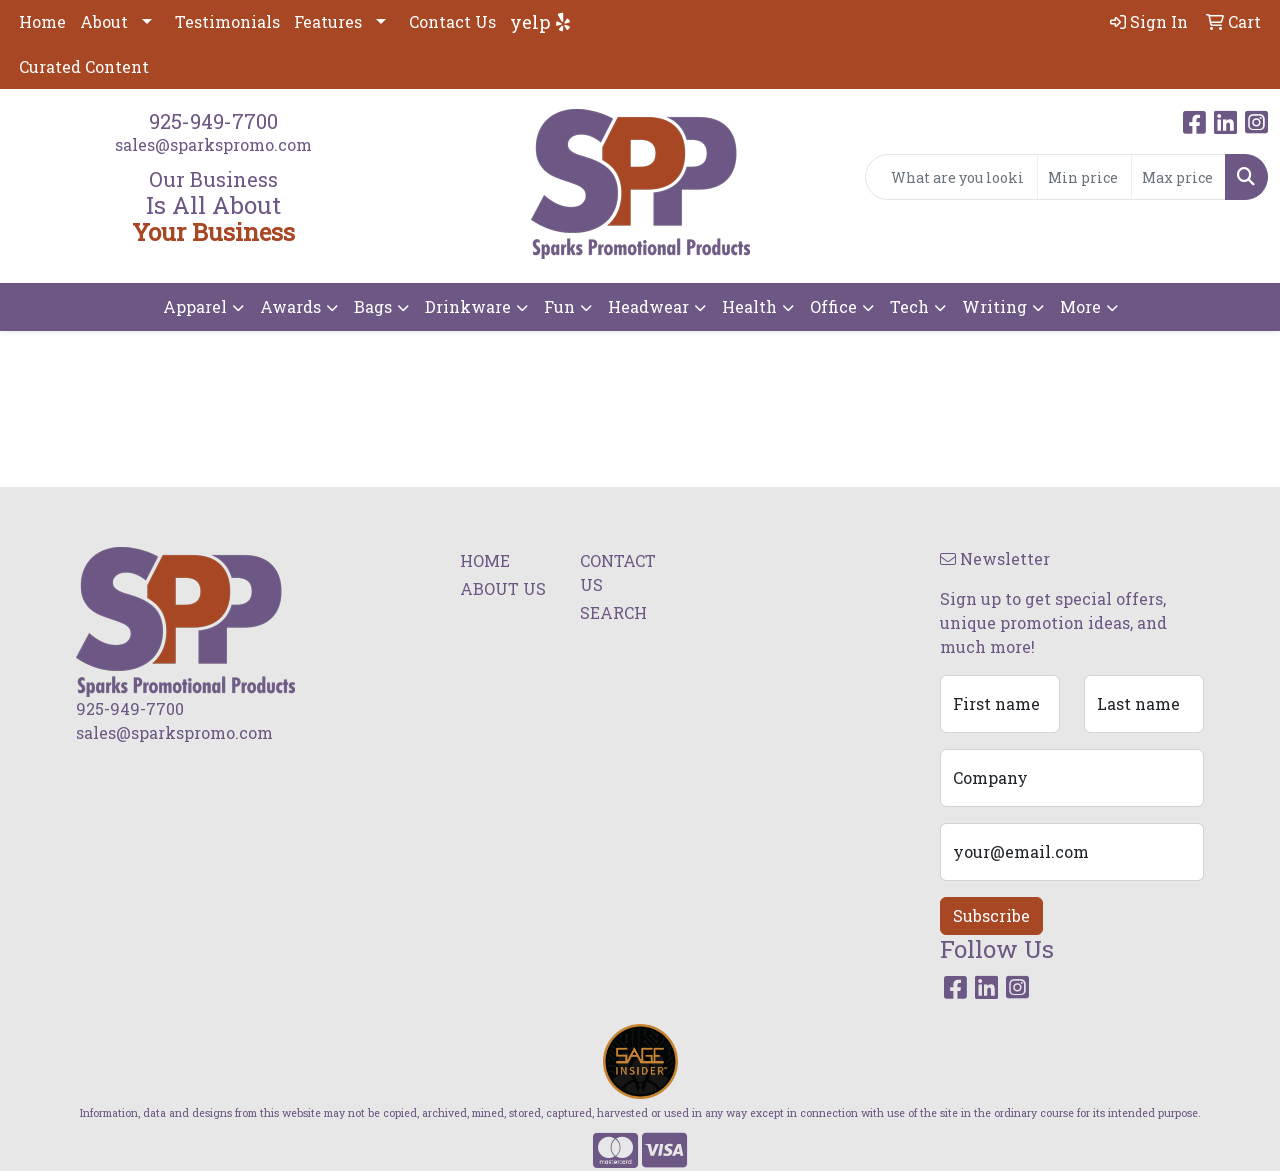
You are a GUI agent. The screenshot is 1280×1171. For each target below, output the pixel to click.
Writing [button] (994, 306)
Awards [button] (290, 306)
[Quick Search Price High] (1178, 177)
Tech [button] (909, 306)
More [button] (1080, 306)
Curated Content (84, 66)
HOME (485, 560)
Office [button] (833, 306)
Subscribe (991, 915)
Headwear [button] (648, 306)
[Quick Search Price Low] (1084, 177)
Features (328, 21)
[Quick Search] (951, 177)
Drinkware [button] (468, 306)
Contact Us (452, 21)
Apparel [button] (195, 306)
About (104, 21)
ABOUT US (503, 588)
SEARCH (613, 612)
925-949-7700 (213, 121)
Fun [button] (559, 306)
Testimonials (227, 21)
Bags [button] (373, 306)
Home (42, 21)
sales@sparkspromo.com (213, 144)
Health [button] (749, 306)
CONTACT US (618, 572)
